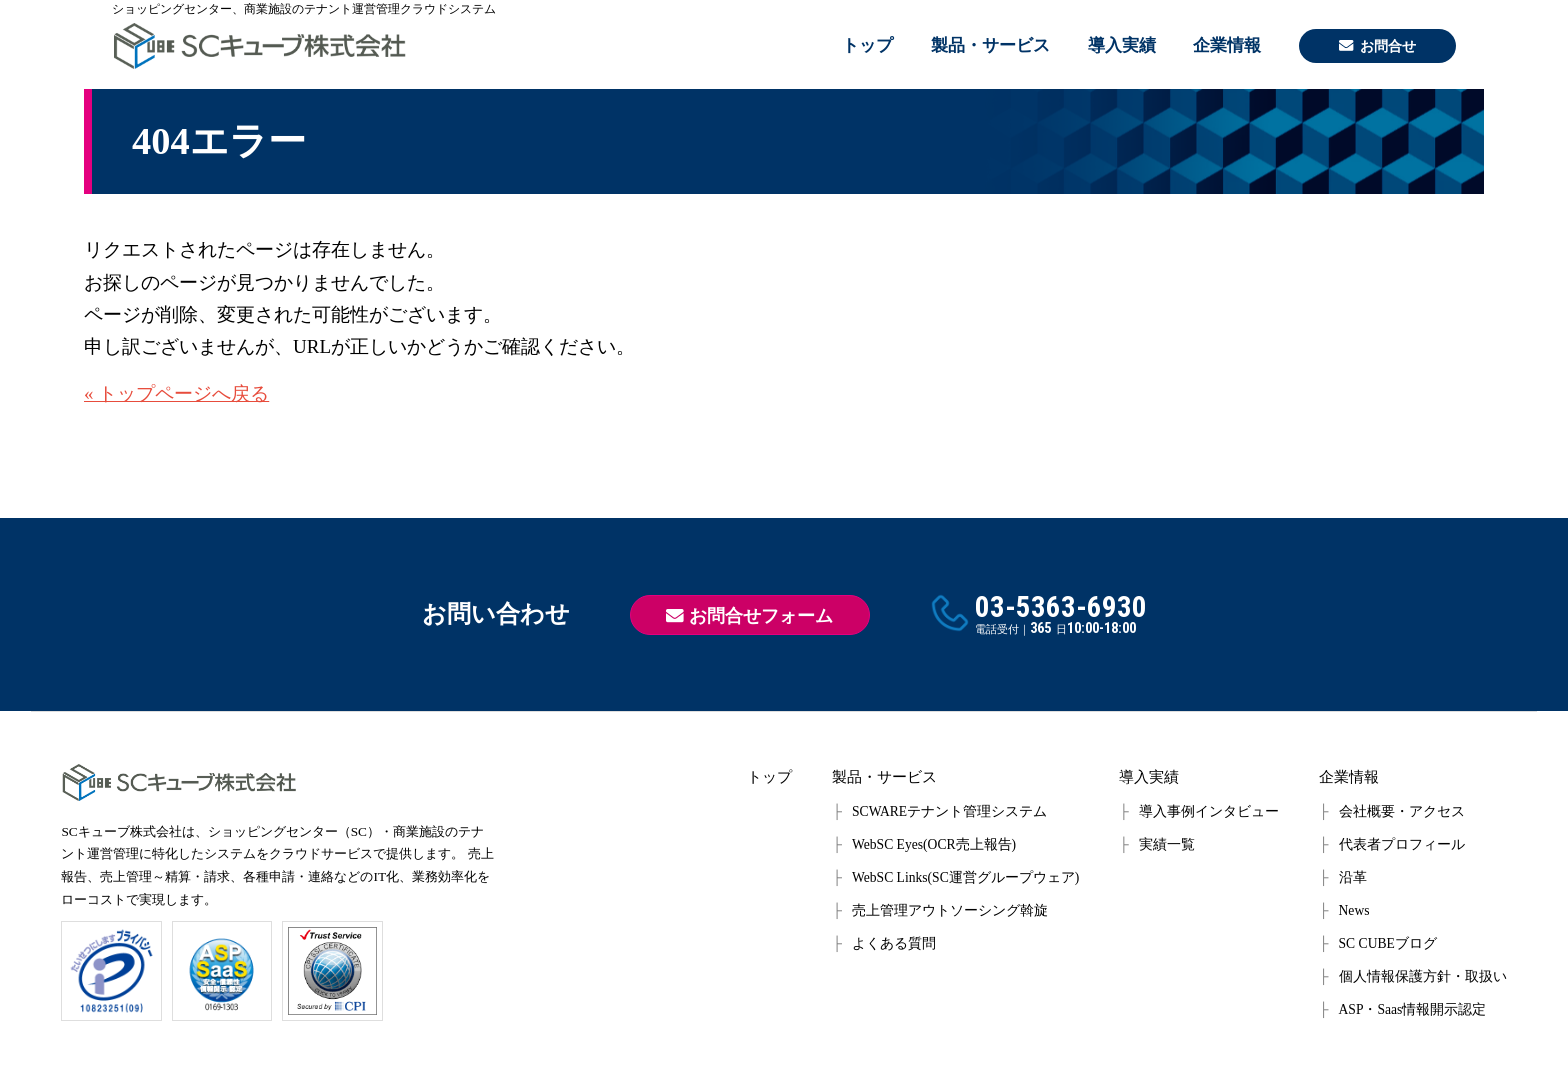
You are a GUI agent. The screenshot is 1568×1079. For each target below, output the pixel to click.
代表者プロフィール (1402, 844)
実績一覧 (1167, 844)
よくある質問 (894, 943)
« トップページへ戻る (176, 393)
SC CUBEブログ (1388, 943)
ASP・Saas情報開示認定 (1413, 1009)
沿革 (1353, 877)
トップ (867, 45)
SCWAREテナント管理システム (949, 811)
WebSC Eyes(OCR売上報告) (934, 844)
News (1354, 910)
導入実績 (1122, 45)
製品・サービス (990, 45)
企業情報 (1227, 45)
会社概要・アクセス (1402, 811)
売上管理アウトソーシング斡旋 (950, 910)
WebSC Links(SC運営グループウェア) (965, 877)
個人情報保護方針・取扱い (1423, 976)
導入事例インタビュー (1209, 811)
